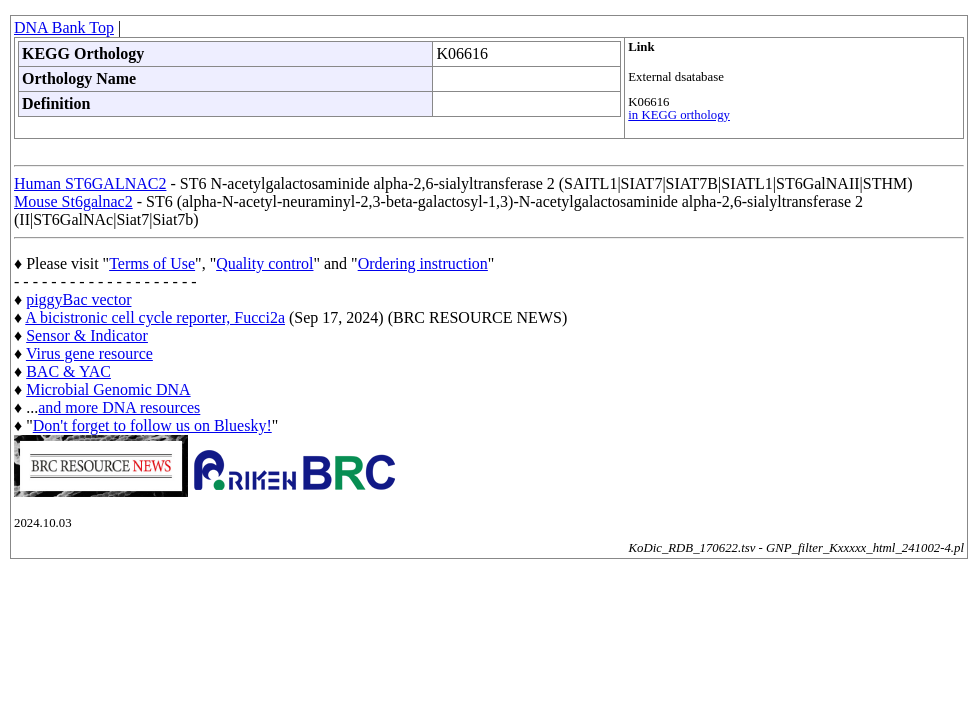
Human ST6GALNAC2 (90, 183)
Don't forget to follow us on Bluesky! (152, 425)
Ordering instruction (423, 263)
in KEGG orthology (679, 115)
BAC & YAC (68, 371)
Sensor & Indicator (87, 335)
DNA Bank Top (64, 27)
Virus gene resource (89, 353)
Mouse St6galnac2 (73, 201)
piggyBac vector (78, 299)
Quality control (264, 263)
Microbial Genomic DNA (108, 389)
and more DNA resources (119, 407)
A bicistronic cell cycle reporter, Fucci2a (155, 317)
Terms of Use (152, 263)
